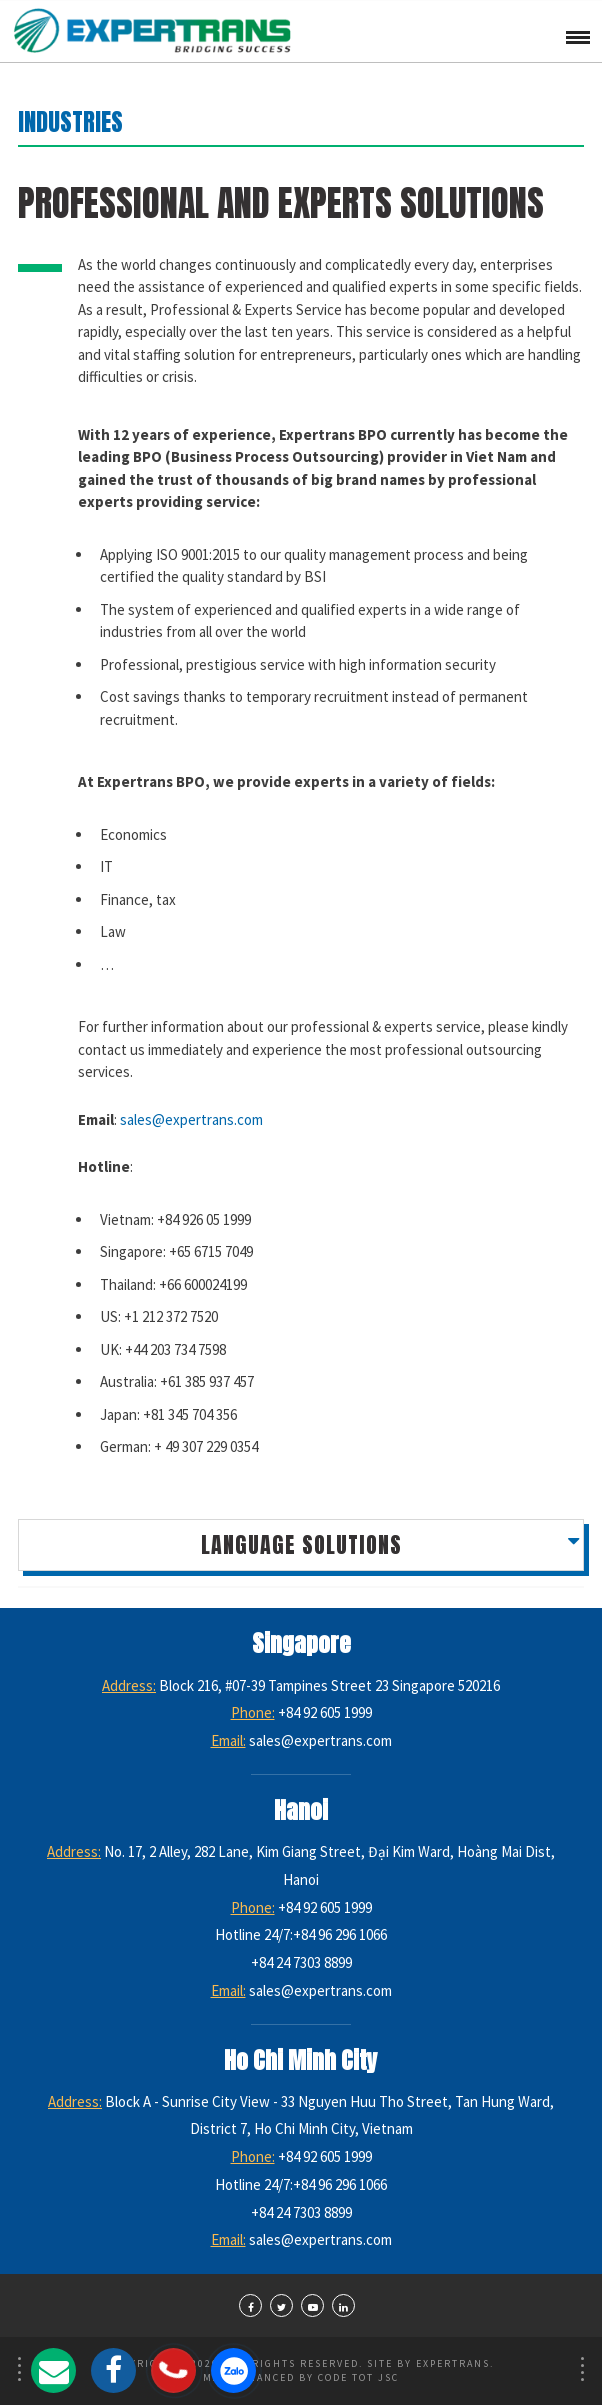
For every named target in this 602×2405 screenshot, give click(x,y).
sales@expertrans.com (191, 1119)
